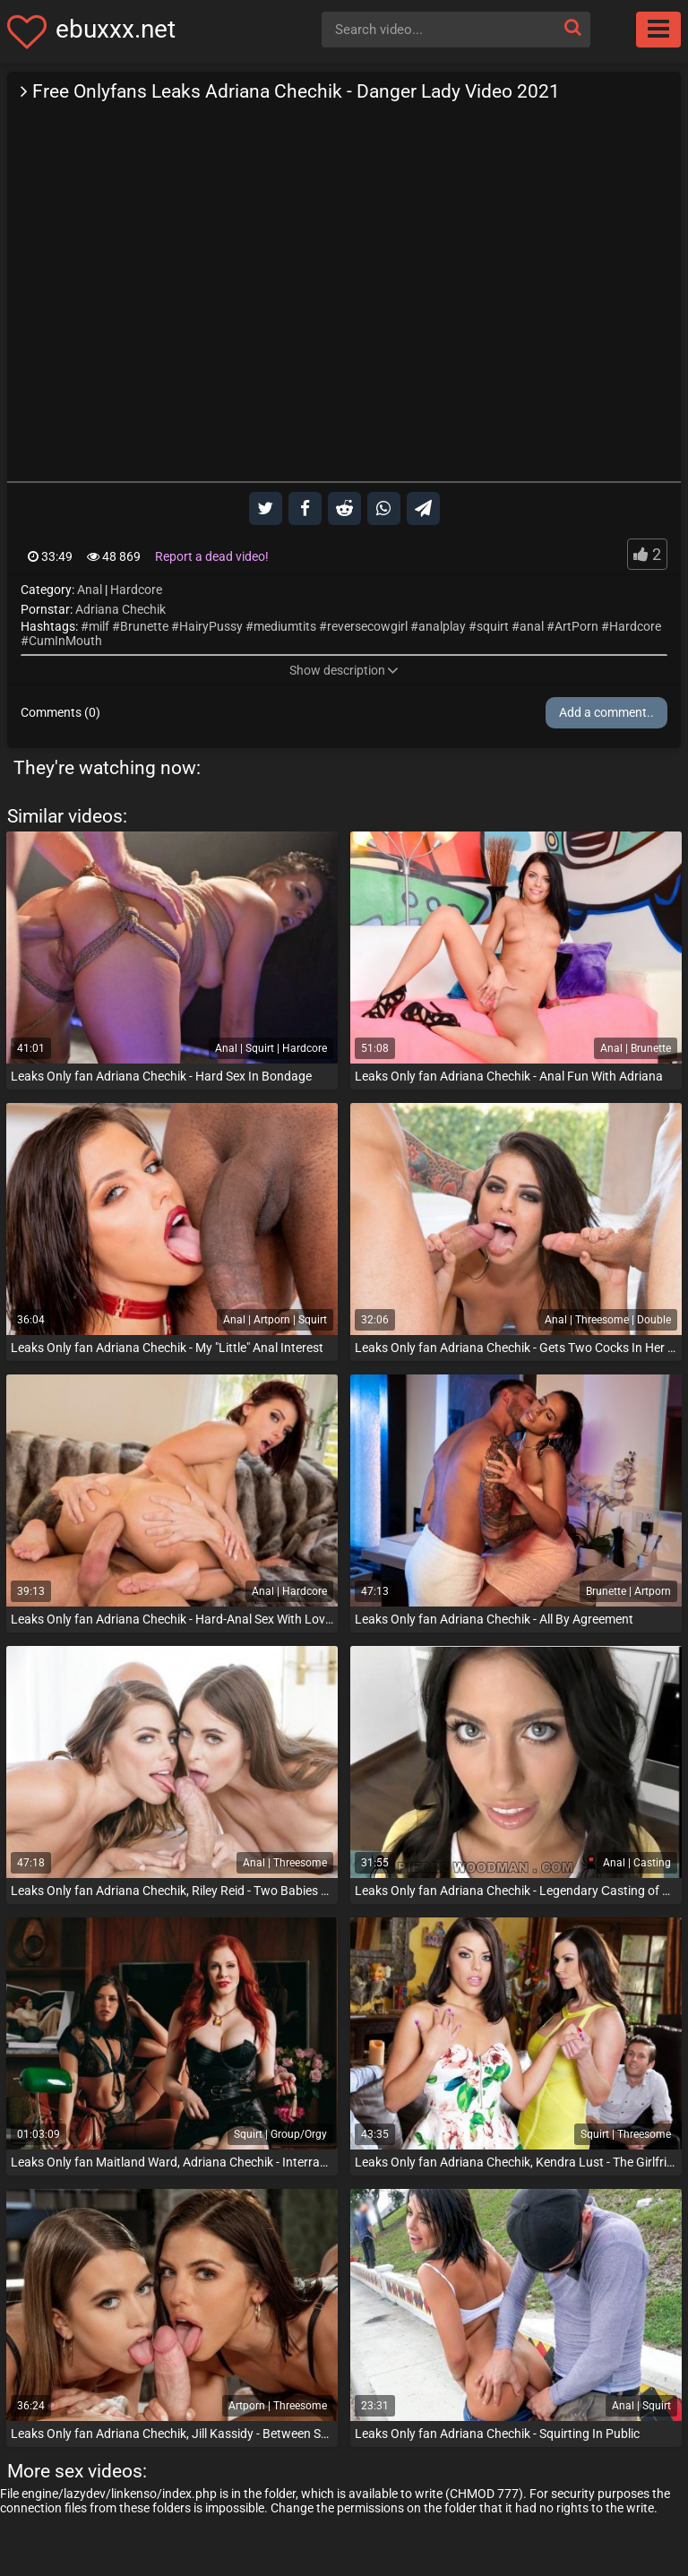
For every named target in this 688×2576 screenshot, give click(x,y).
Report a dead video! (212, 556)
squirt (493, 626)
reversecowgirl (367, 626)
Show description (344, 670)
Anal (89, 589)
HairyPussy (211, 626)
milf (99, 626)
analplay (442, 626)
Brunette (144, 626)
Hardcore (136, 589)
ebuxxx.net (116, 29)
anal (532, 626)
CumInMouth (65, 640)
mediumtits (285, 626)
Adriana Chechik (120, 609)
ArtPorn (576, 626)
